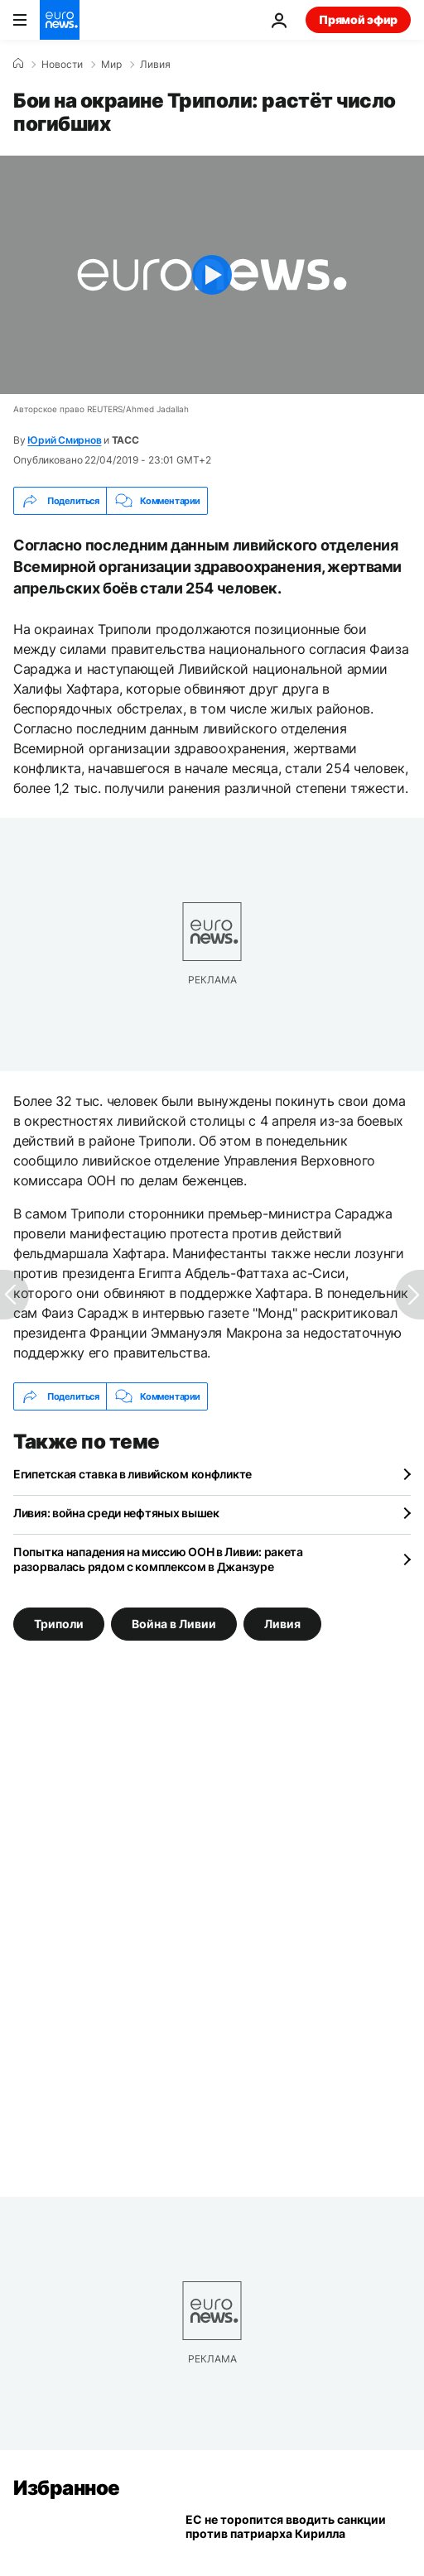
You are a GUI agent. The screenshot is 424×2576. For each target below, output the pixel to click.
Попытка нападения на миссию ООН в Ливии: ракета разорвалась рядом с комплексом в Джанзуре (158, 1559)
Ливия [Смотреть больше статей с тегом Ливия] (282, 1624)
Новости (62, 65)
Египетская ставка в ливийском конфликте (132, 1474)
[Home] (18, 64)
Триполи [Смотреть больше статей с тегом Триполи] (59, 1624)
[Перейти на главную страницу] (60, 20)
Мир (111, 65)
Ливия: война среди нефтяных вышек (116, 1513)
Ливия (155, 65)
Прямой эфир (358, 19)
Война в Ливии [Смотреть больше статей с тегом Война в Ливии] (174, 1624)
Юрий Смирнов (64, 440)
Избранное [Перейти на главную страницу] (66, 2488)
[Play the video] (212, 275)
